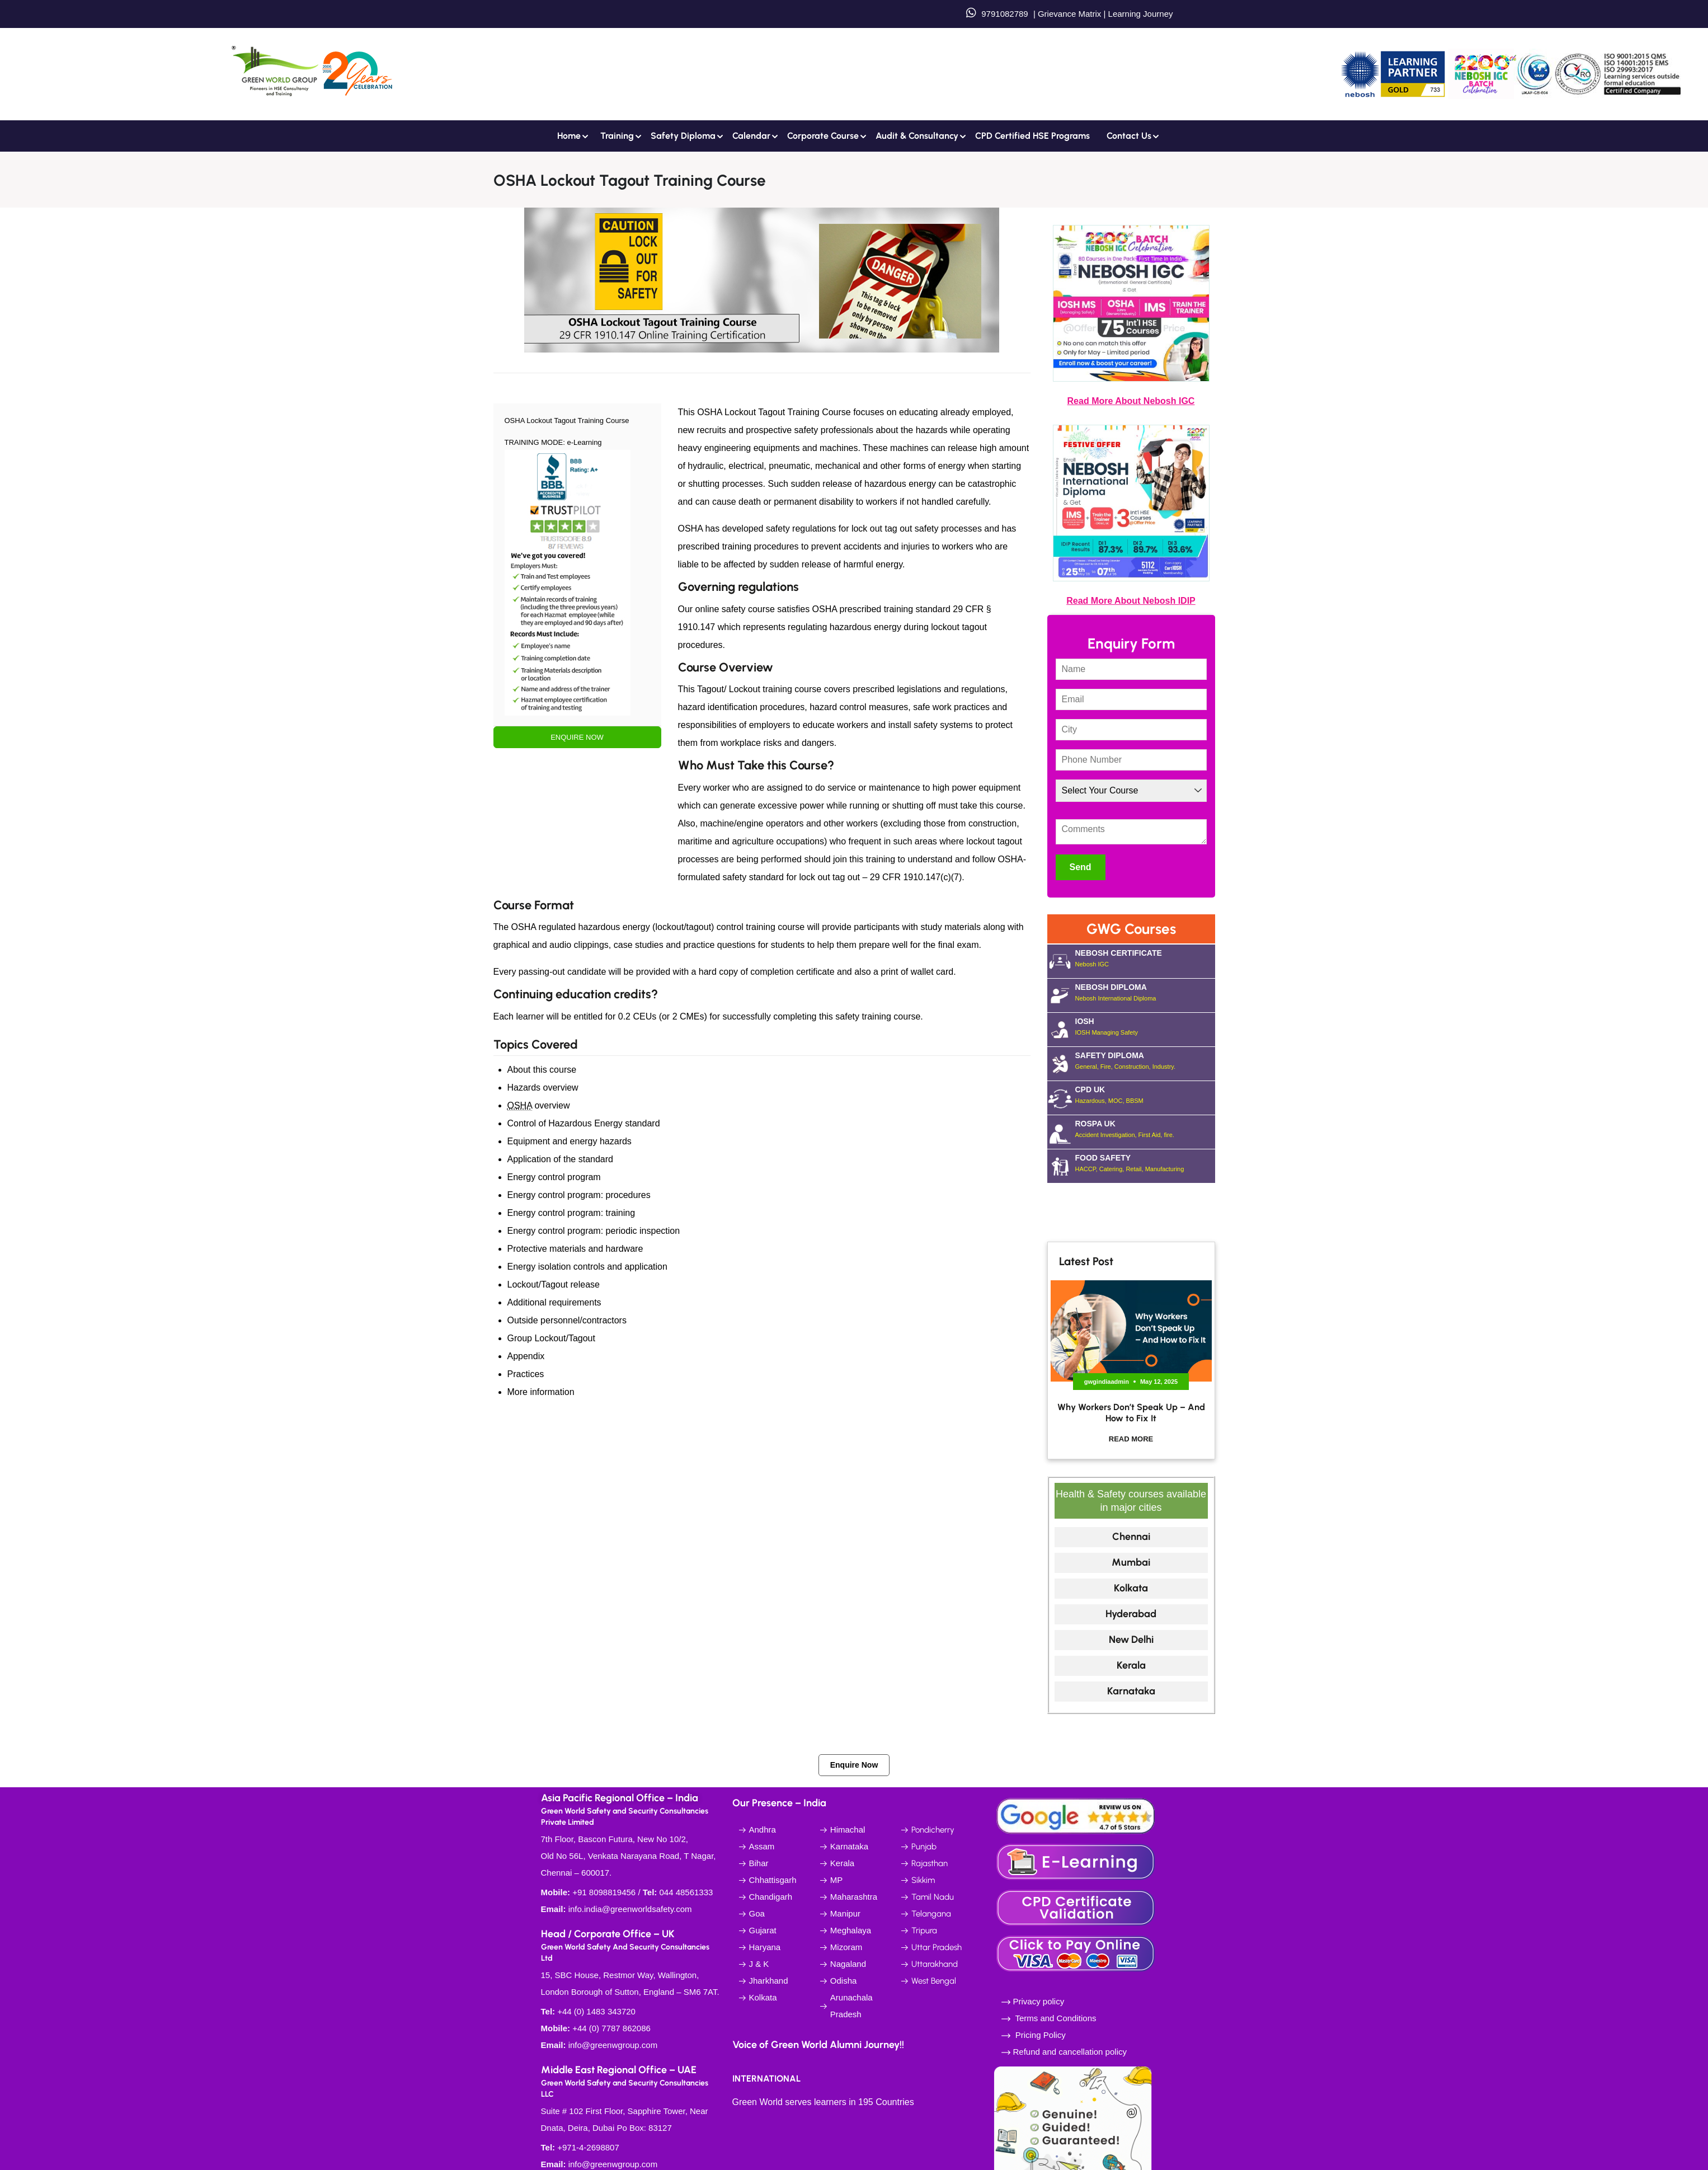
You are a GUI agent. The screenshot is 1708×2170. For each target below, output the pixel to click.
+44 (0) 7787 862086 (611, 2028)
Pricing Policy (1039, 2035)
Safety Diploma (683, 135)
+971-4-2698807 (588, 2147)
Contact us (1129, 135)
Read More (1131, 1439)
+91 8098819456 (604, 1892)
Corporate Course (823, 135)
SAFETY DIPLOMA (1145, 1061)
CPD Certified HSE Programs (1032, 135)
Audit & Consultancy (917, 135)
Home (569, 135)
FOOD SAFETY (1145, 1163)
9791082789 (1004, 13)
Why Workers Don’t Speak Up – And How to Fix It (1131, 1413)
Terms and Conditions (1055, 2018)
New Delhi (1131, 1639)
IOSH (1145, 1027)
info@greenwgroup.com (612, 2045)
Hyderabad (1130, 1614)
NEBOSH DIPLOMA (1145, 992)
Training (617, 135)
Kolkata (1131, 1588)
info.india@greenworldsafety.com (630, 1909)
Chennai (1131, 1536)
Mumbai (1131, 1562)
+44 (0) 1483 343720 (596, 2011)
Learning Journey (1139, 13)
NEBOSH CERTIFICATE (1145, 958)
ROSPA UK (1145, 1129)
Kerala (1131, 1665)
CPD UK (1145, 1095)
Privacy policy (1039, 2001)
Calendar (751, 135)
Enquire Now (854, 1764)
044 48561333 (686, 1892)
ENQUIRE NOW (577, 737)
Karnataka (1131, 1691)
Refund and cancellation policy (1070, 2051)
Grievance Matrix (1069, 13)
